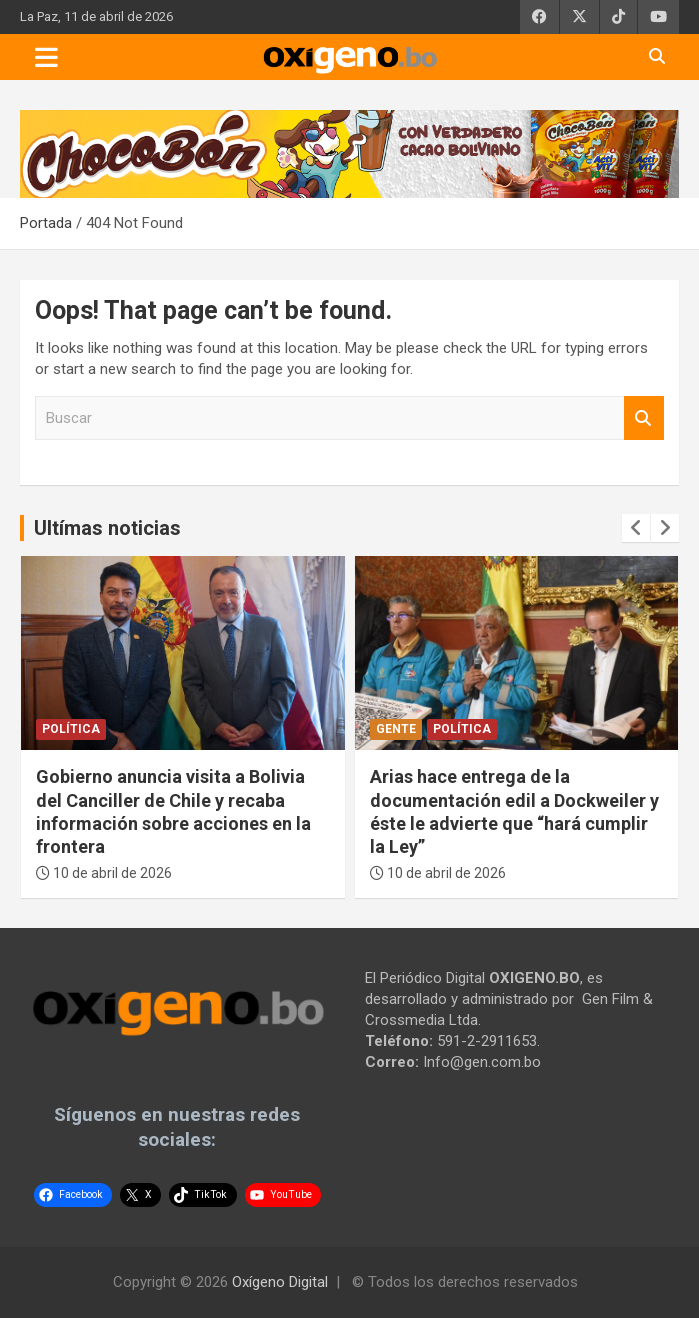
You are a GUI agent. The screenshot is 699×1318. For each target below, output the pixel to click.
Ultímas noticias (107, 528)
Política (71, 729)
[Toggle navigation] (46, 57)
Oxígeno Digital (280, 1282)
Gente (396, 729)
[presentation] (636, 528)
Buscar (644, 418)
